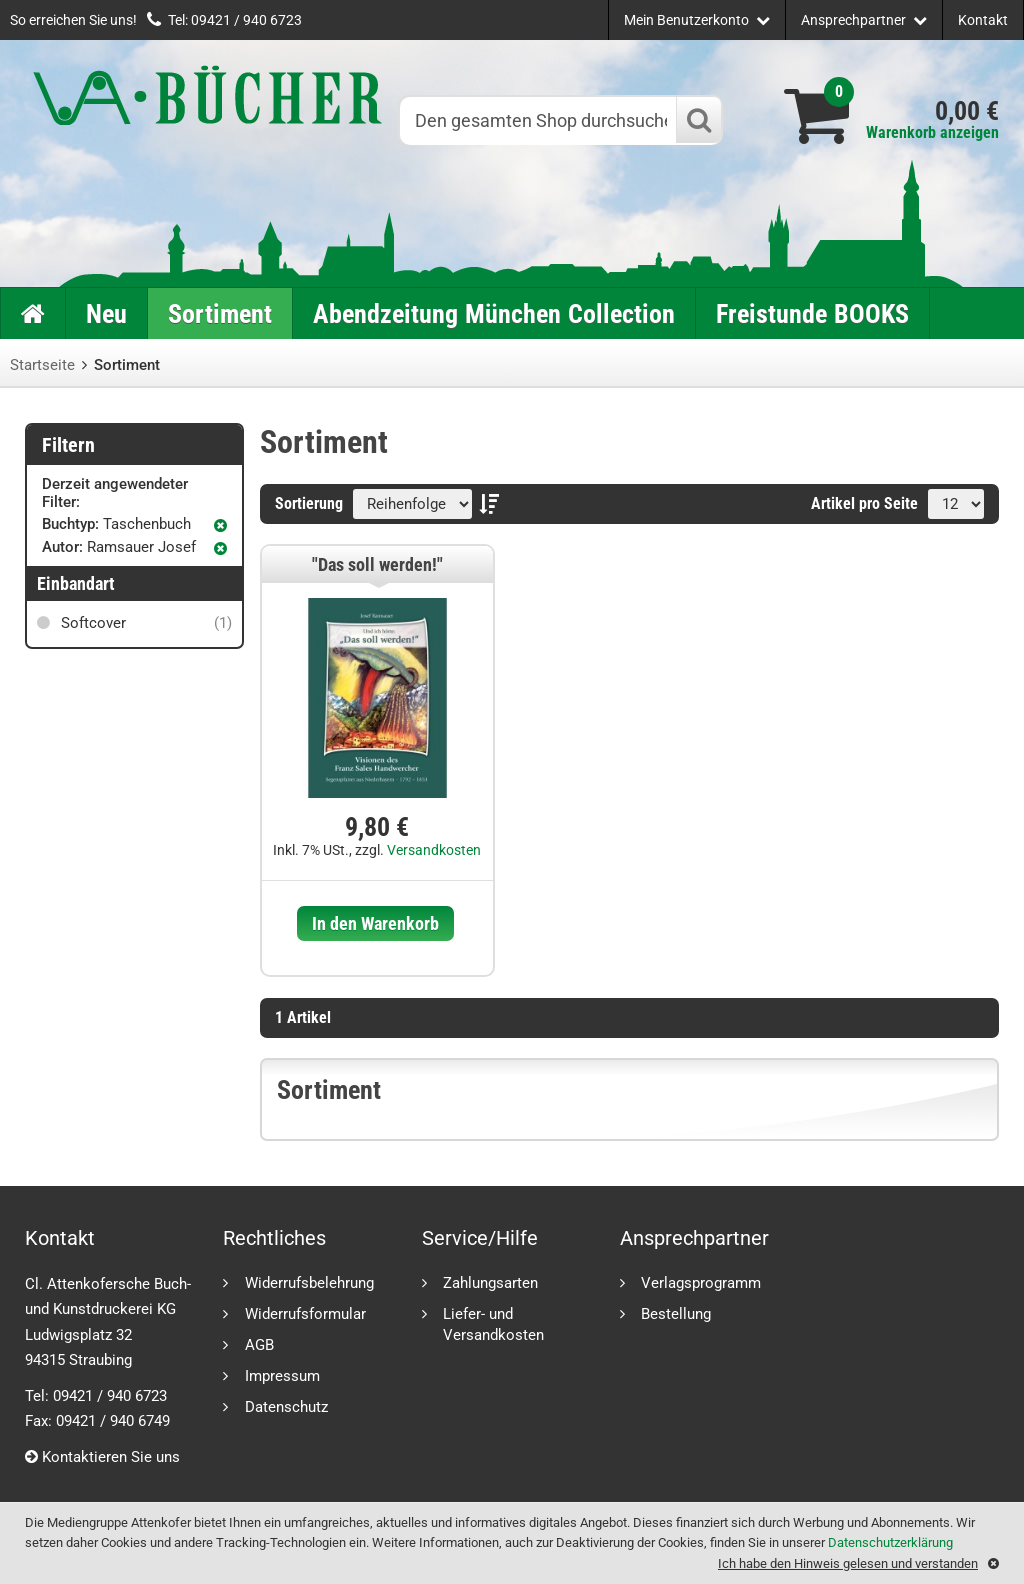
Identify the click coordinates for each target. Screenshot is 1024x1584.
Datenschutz (286, 1406)
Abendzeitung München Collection (494, 314)
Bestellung (676, 1313)
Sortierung (309, 503)
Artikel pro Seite (864, 503)
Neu (106, 314)
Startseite (42, 364)
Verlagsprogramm (701, 1282)
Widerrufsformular (305, 1313)
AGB (259, 1344)
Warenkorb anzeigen (932, 132)
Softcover (144, 623)
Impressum (282, 1375)
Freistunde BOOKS (812, 314)
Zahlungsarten (490, 1282)
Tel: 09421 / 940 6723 (235, 20)
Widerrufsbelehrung (309, 1282)
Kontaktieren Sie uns (102, 1457)
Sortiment (220, 314)
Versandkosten (434, 850)
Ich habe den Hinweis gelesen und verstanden (848, 1563)
